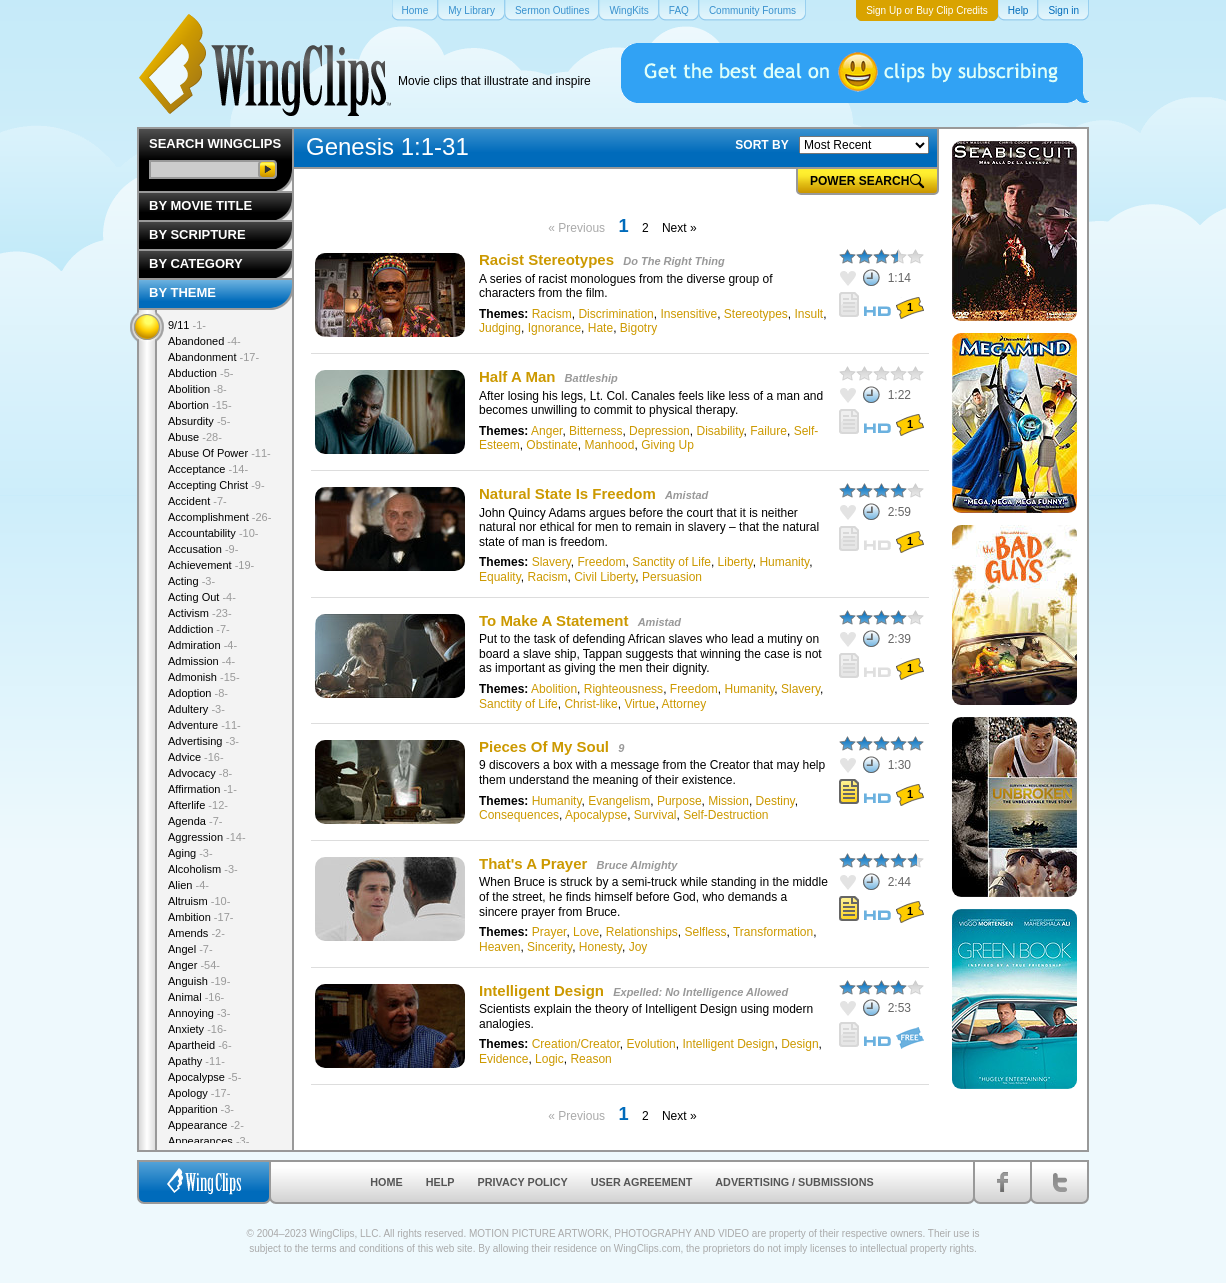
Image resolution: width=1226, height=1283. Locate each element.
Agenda (195, 821)
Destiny (775, 801)
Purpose (679, 801)
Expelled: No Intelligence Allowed (700, 992)
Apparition (201, 1109)
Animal (196, 997)
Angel (190, 949)
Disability (719, 431)
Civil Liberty (604, 577)
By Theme (182, 292)
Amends (196, 933)
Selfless (705, 932)
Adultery (196, 709)
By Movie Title (200, 205)
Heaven (499, 947)
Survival (655, 815)
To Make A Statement (553, 620)
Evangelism (619, 801)
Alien (188, 885)
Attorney (684, 704)
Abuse (195, 437)
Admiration (202, 645)
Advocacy (200, 773)
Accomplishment (219, 517)
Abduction (200, 373)
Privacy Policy (523, 1182)
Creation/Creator (576, 1044)
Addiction (199, 629)
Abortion (200, 405)
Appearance (206, 1125)
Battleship (591, 378)
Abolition (554, 689)
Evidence (503, 1059)
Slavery (551, 562)
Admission (201, 661)
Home (386, 1182)
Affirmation (202, 789)
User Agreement (642, 1182)
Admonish (204, 677)
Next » (679, 228)
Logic (549, 1059)
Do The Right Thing (673, 261)
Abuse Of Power (219, 453)
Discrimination (615, 314)
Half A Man (517, 376)
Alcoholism (203, 869)
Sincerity (549, 947)
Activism (200, 613)
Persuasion (672, 577)
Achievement (211, 565)
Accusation (203, 549)
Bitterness (595, 431)
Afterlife (198, 805)
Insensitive (688, 314)
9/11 (187, 325)
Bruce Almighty (637, 865)
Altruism (199, 901)
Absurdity (199, 421)
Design (799, 1044)
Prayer (549, 932)
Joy (638, 947)
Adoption (198, 693)
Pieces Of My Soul (544, 746)
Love (586, 932)
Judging (500, 328)
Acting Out (202, 597)
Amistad (686, 495)
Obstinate (551, 445)
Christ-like (590, 704)
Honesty (600, 947)
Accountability (213, 533)
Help (440, 1182)
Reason (590, 1059)
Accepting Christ (216, 485)
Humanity (784, 562)
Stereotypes (756, 314)
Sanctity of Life (671, 562)
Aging (190, 853)
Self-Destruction (725, 815)
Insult (809, 314)
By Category (196, 263)
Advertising (203, 741)
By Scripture (197, 234)
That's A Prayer (533, 863)
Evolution (650, 1044)
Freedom (602, 562)
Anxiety (197, 1029)
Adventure (204, 725)
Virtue (639, 704)
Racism (552, 314)
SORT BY (761, 145)
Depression (659, 431)
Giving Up (667, 445)
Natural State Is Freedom (567, 493)
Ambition (200, 917)
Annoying (199, 1013)
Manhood (609, 445)
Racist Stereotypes (546, 259)
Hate (600, 328)
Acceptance (208, 469)
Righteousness (623, 689)
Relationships (642, 932)
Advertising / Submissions (794, 1182)
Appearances (208, 1141)
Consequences (519, 815)
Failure (768, 431)
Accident (197, 501)
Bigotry (638, 328)
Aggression (207, 837)
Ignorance (554, 328)
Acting (191, 581)
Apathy (196, 1061)
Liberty (735, 562)
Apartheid (200, 1045)
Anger (546, 431)
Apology (199, 1093)
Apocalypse (596, 815)
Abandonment (213, 357)
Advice (196, 757)
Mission (728, 801)
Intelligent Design (541, 990)
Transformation (773, 932)
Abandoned (204, 341)
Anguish (199, 981)
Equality (500, 577)
